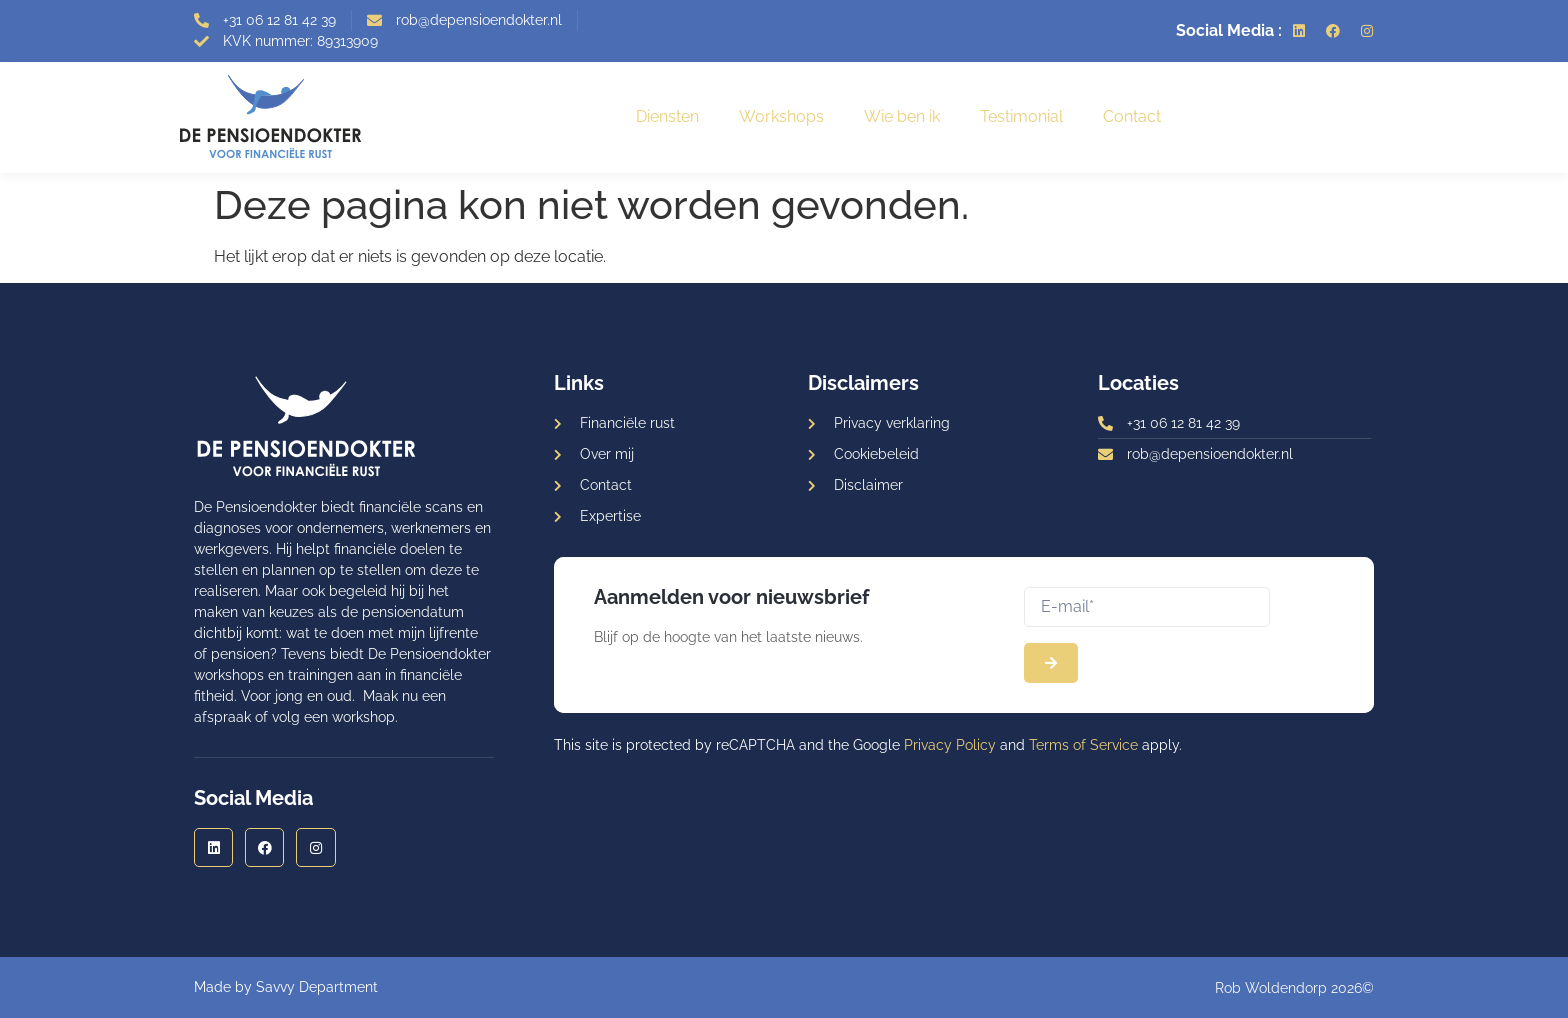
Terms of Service (1083, 745)
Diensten (667, 116)
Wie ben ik (902, 116)
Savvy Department (317, 987)
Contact (1132, 116)
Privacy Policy (950, 745)
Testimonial (1021, 116)
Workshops (781, 116)
